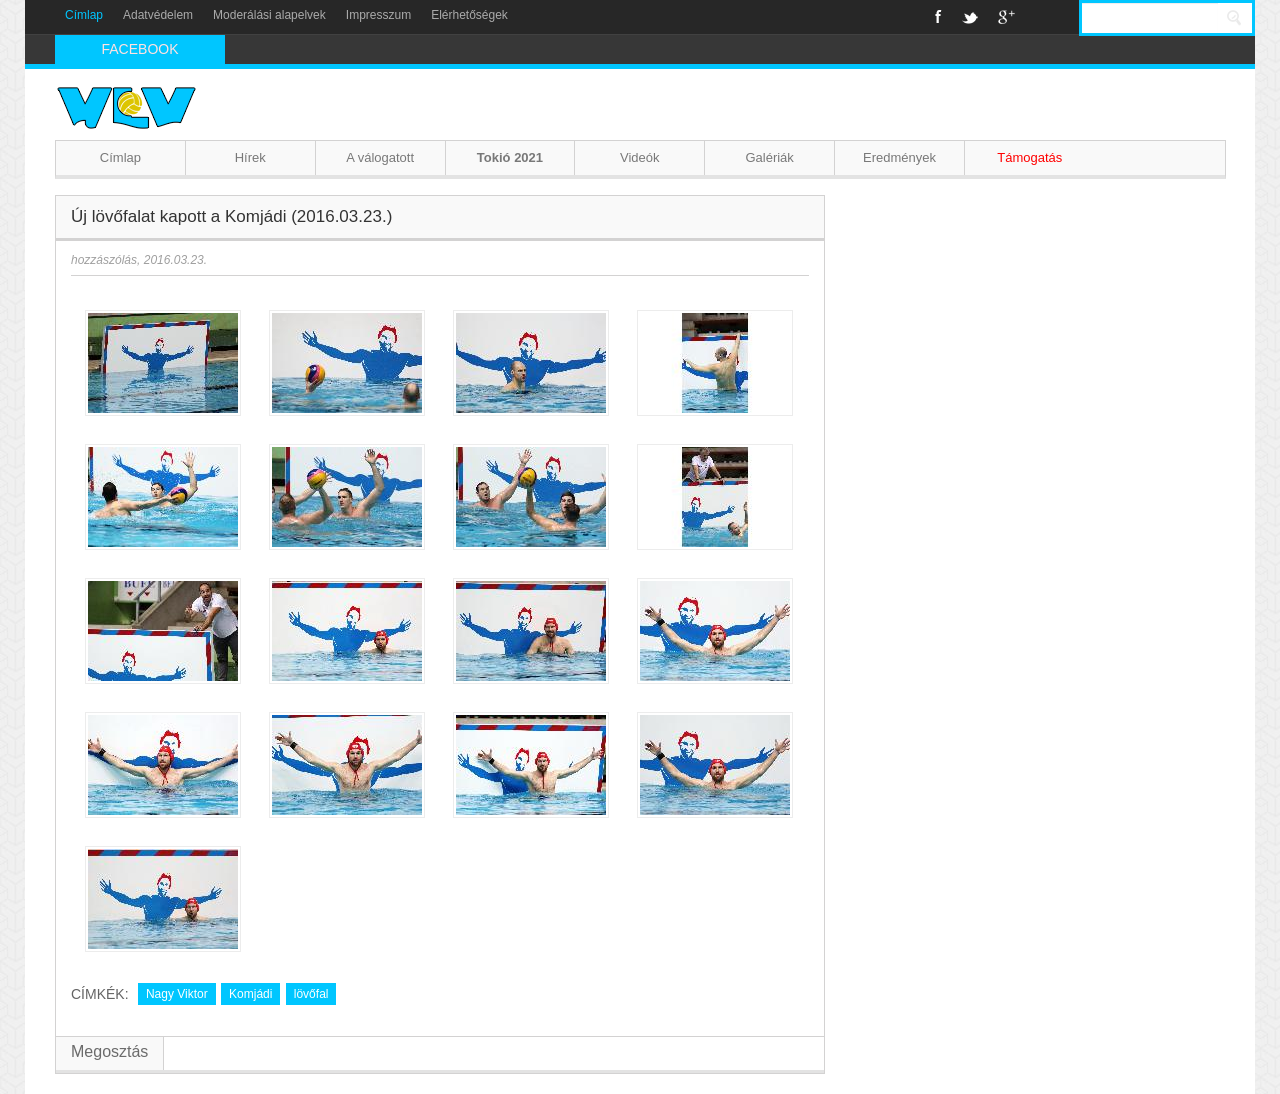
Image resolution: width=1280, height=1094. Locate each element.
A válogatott (380, 157)
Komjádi (250, 994)
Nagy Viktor (177, 994)
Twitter (970, 17)
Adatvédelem (158, 15)
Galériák (769, 157)
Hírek (250, 157)
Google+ (1006, 17)
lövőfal (311, 994)
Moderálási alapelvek (269, 15)
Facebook (938, 17)
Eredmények (899, 157)
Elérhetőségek (469, 15)
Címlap (84, 15)
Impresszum (378, 15)
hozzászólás (104, 260)
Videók (640, 157)
